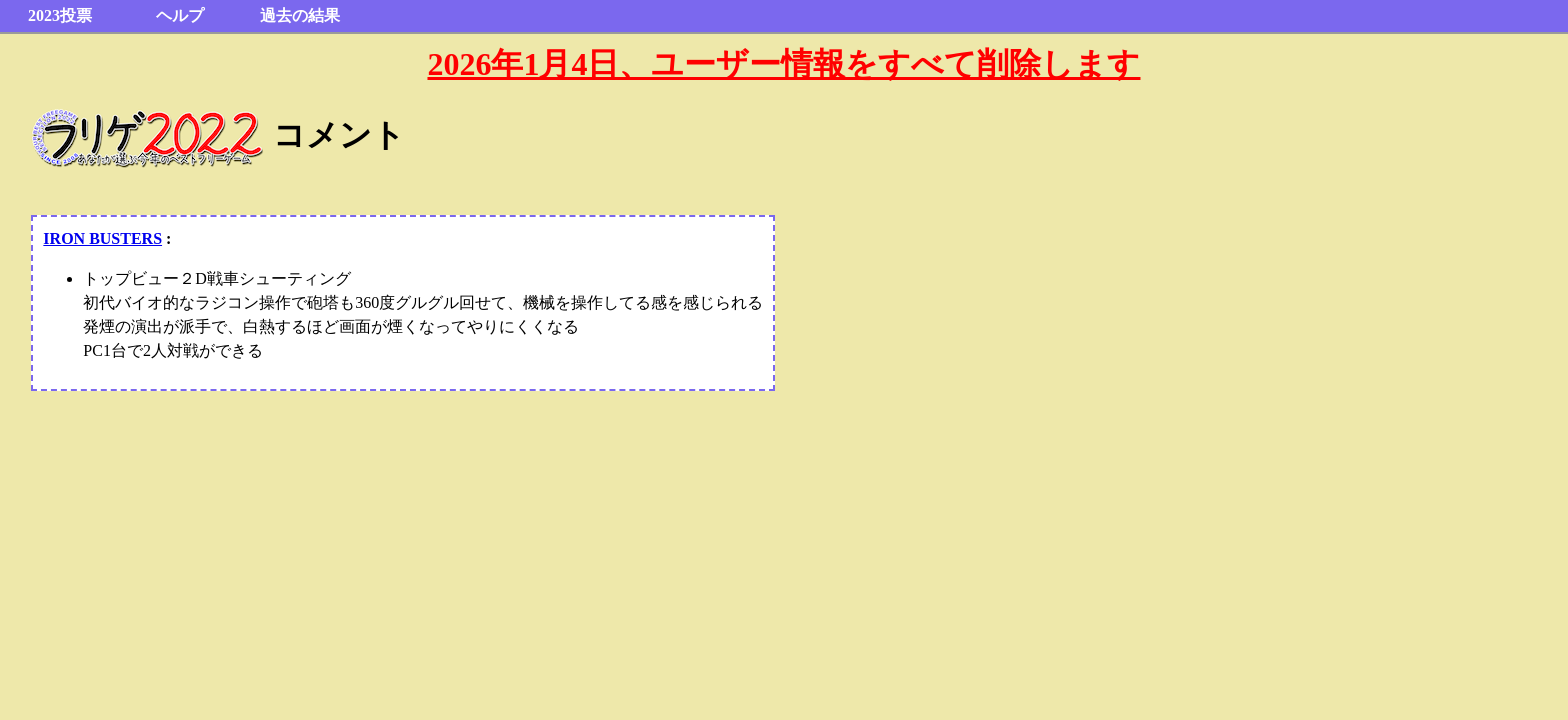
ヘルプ (180, 15)
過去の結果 (300, 15)
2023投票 (60, 15)
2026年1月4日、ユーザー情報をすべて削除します (783, 64)
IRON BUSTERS (102, 238)
